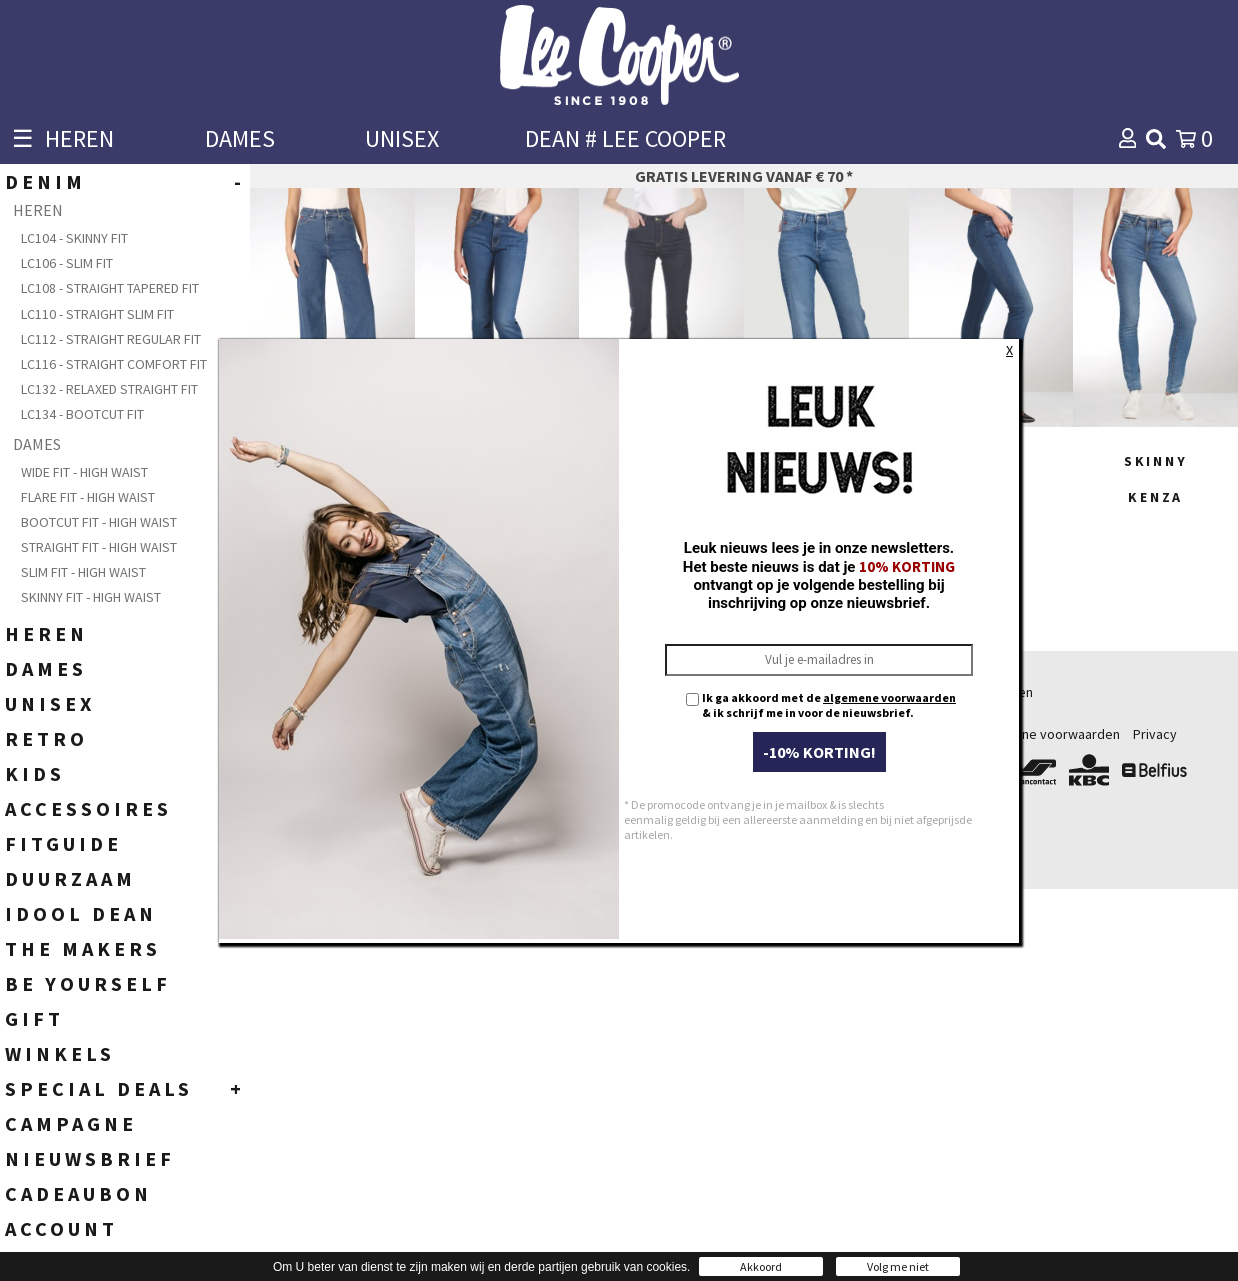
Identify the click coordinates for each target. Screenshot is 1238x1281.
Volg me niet (898, 1266)
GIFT (34, 1018)
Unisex (641, 755)
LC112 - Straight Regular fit (111, 339)
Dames (642, 713)
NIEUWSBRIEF (90, 1158)
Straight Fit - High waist (99, 547)
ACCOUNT (61, 1228)
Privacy (1155, 734)
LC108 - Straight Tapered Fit (110, 288)
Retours (939, 734)
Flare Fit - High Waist (88, 497)
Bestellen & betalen (974, 692)
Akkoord (761, 1266)
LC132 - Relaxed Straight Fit (109, 389)
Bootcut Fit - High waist (99, 522)
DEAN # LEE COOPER (625, 138)
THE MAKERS (83, 948)
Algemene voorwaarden (1048, 734)
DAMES (240, 138)
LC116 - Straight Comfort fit (114, 364)
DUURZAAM (70, 878)
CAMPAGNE (71, 1123)
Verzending (949, 713)
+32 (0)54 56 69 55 (491, 724)
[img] (1156, 139)
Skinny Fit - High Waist (91, 597)
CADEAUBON (78, 1193)
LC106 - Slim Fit (67, 263)
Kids (635, 734)
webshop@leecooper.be (464, 778)
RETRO (46, 738)
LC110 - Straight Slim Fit (97, 314)
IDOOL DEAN (81, 913)
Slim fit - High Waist (83, 572)
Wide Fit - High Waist (84, 472)
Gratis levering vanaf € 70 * (744, 176)
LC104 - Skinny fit (74, 238)
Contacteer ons (858, 842)
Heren (640, 692)
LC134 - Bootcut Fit (82, 414)
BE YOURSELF (88, 983)
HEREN (79, 138)
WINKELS (60, 1053)
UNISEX (402, 138)
